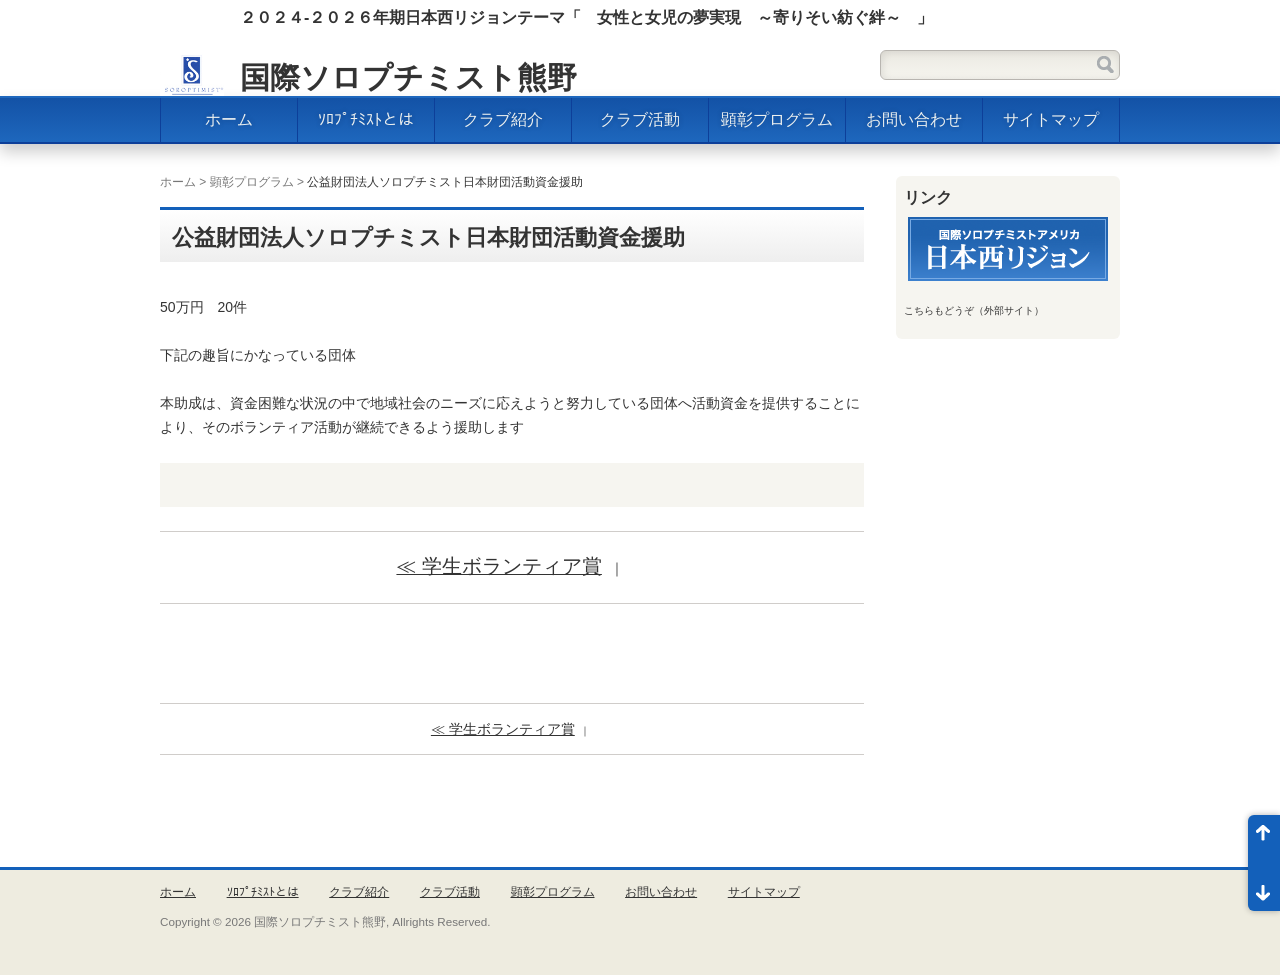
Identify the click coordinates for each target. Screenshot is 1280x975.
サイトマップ (1051, 119)
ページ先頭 (1264, 839)
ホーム (229, 119)
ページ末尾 (1264, 887)
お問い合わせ (914, 119)
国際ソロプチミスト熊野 (408, 77)
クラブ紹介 (503, 119)
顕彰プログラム (777, 119)
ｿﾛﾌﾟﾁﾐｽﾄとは (366, 119)
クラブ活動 (640, 119)
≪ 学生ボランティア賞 (498, 566)
